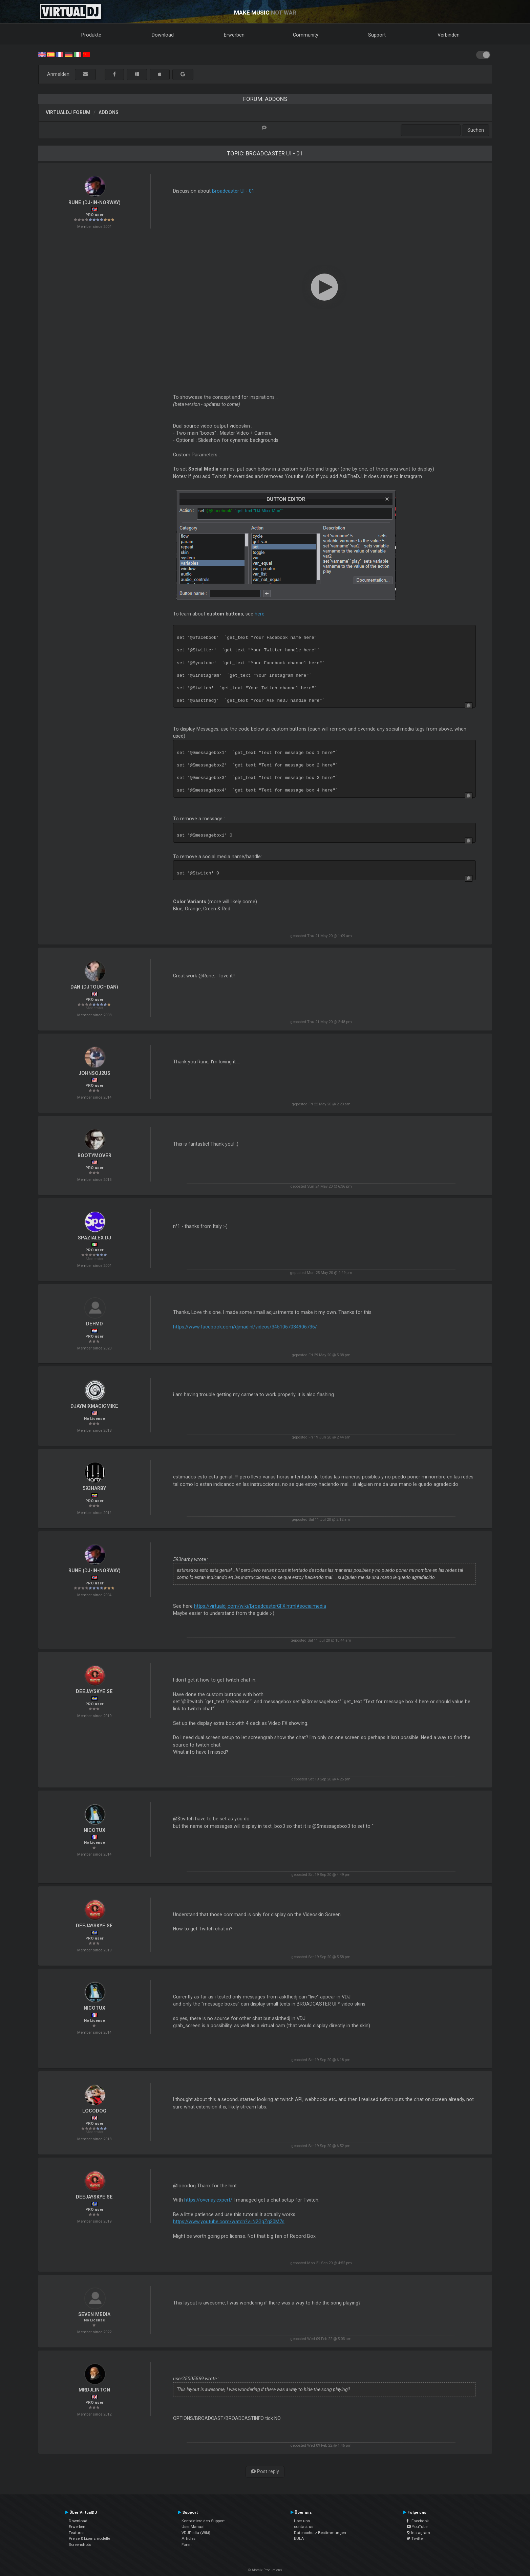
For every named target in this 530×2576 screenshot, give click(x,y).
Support (377, 35)
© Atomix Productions (265, 2570)
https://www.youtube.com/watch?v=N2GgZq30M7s (228, 2221)
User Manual (193, 2526)
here (259, 613)
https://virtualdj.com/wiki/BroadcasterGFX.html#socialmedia (260, 1606)
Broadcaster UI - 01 (233, 191)
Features (76, 2532)
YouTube (417, 2526)
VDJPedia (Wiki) (196, 2532)
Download (163, 35)
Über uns (302, 2520)
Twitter (415, 2538)
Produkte (91, 35)
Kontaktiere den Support (203, 2520)
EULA (299, 2538)
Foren (187, 2544)
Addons (109, 112)
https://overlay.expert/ (208, 2200)
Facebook (418, 2520)
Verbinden (449, 35)
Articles (188, 2538)
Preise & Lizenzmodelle (89, 2538)
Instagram (418, 2532)
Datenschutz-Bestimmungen (320, 2532)
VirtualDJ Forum (68, 112)
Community (305, 35)
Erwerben (234, 35)
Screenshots (80, 2544)
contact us (303, 2526)
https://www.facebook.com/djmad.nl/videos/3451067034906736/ (245, 1326)
